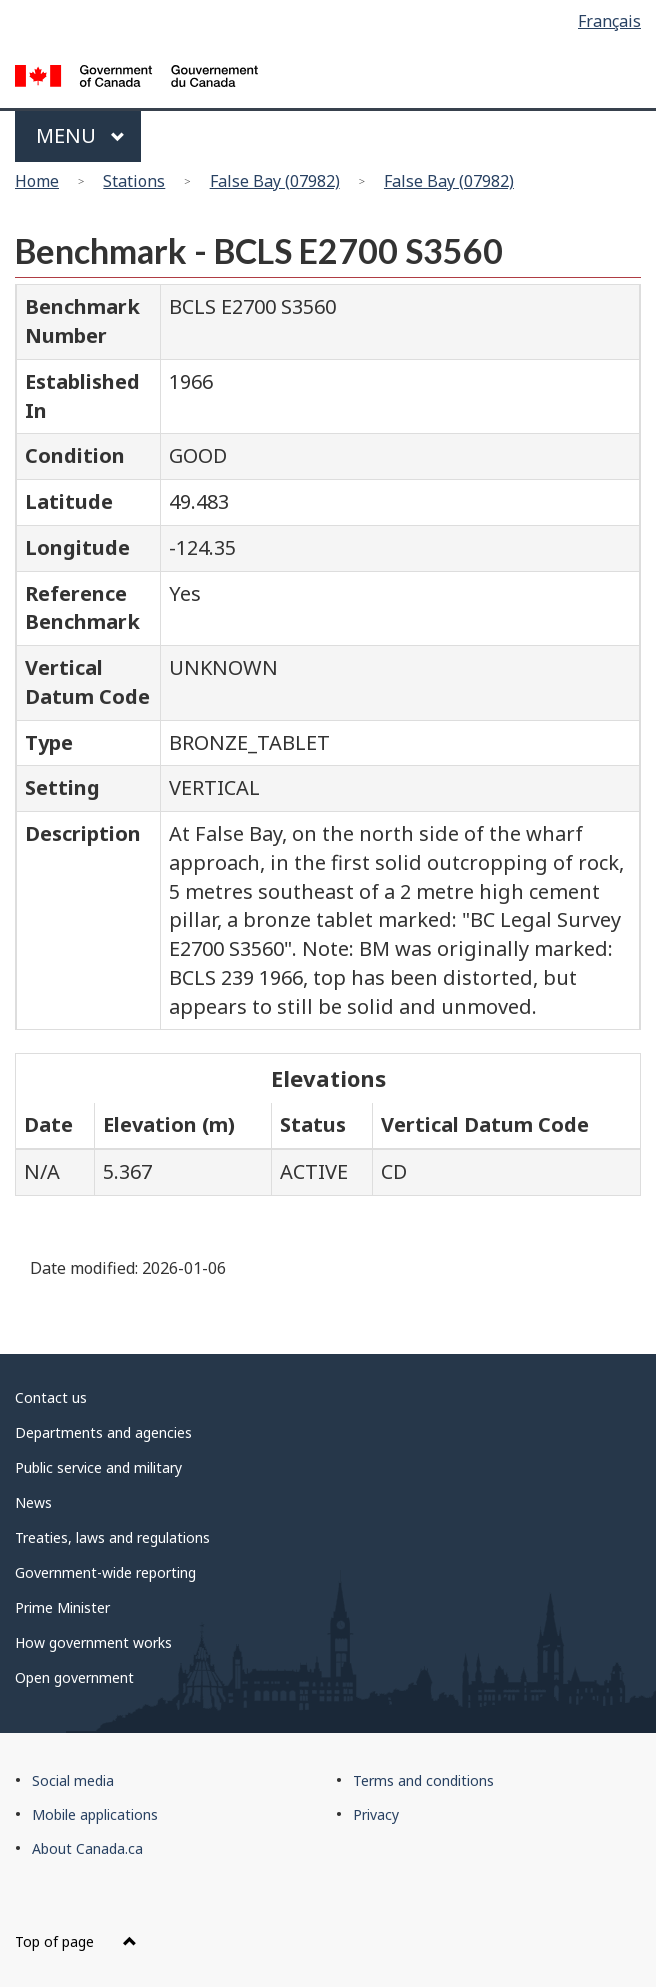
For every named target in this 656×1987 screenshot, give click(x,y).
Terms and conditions (423, 1780)
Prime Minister (62, 1607)
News (33, 1502)
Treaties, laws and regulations (112, 1537)
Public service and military (98, 1467)
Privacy (376, 1814)
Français (609, 21)
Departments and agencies (103, 1432)
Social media (73, 1780)
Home (37, 181)
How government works (93, 1642)
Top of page (76, 1941)
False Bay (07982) (275, 181)
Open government (74, 1677)
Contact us (51, 1397)
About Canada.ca (87, 1848)
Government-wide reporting (105, 1572)
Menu (80, 135)
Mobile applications (95, 1814)
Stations (134, 181)
